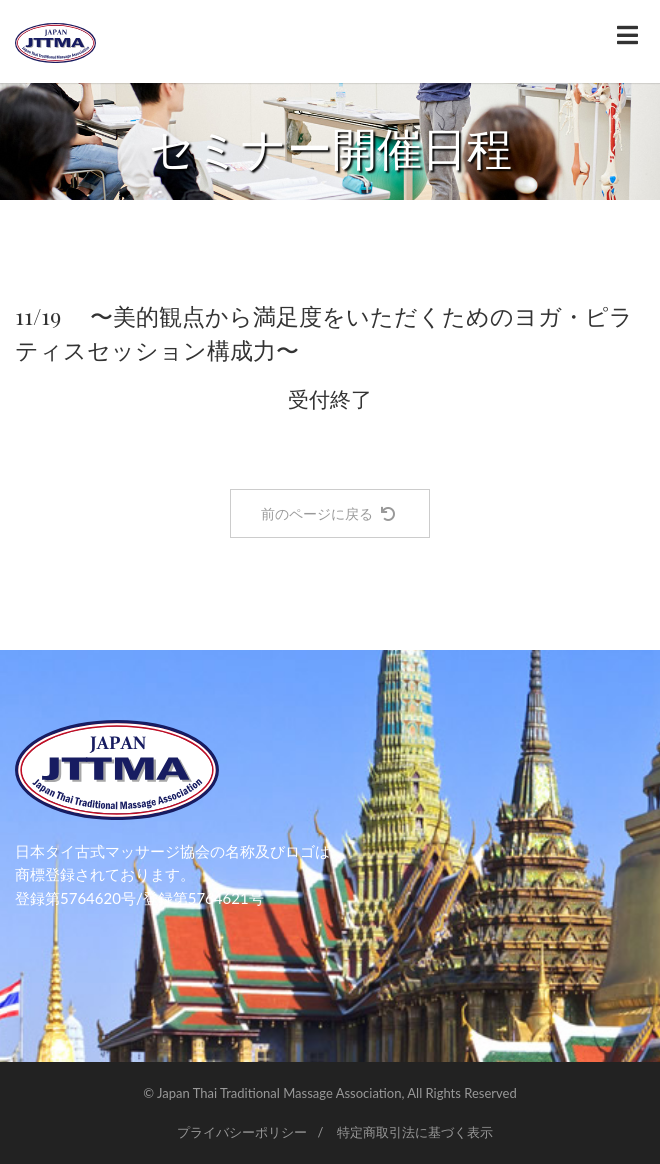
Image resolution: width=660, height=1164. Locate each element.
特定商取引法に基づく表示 (415, 1132)
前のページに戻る (328, 513)
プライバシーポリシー (242, 1132)
